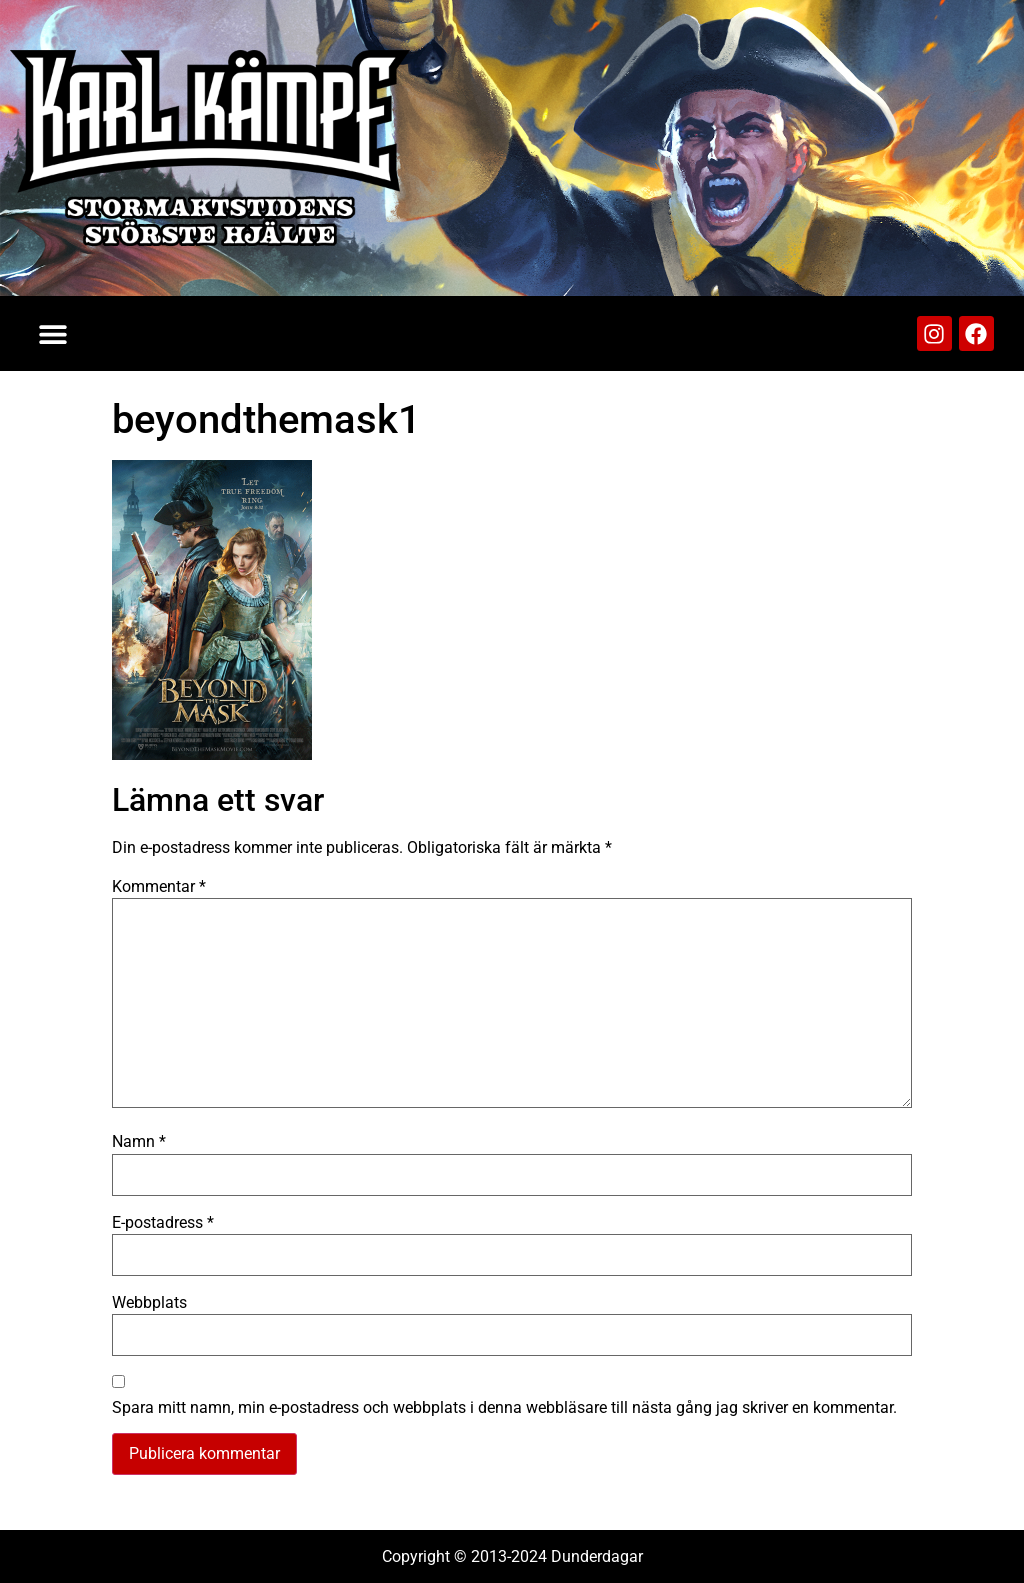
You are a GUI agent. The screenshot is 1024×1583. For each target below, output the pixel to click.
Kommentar (159, 887)
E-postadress (163, 1223)
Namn (139, 1142)
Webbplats (149, 1303)
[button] (52, 333)
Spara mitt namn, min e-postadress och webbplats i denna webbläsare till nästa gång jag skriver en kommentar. (504, 1408)
